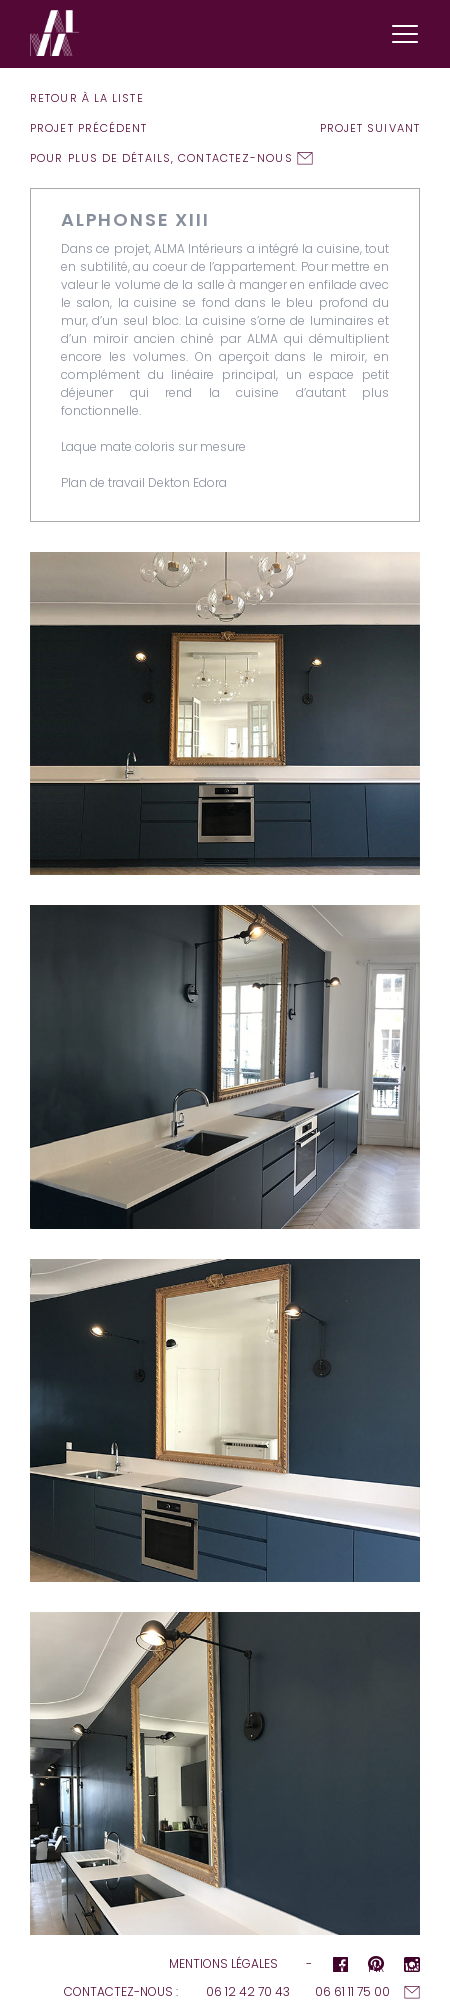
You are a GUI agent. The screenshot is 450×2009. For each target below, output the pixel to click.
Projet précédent (89, 128)
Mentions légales (223, 1963)
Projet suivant (370, 128)
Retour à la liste (87, 98)
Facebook (340, 1966)
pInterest (376, 1966)
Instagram (412, 1966)
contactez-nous (235, 158)
